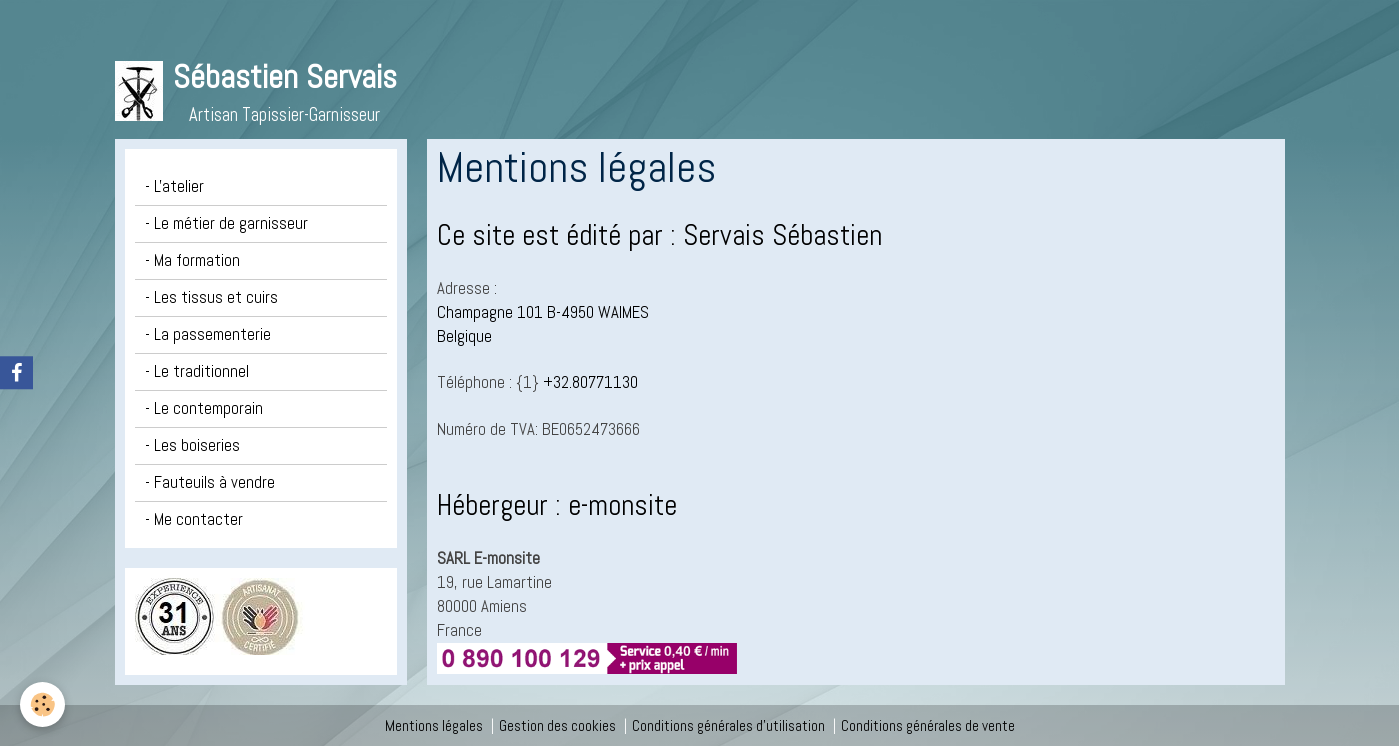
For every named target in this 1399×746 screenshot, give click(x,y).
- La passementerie (208, 334)
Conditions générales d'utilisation (728, 725)
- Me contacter (194, 519)
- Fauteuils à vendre (210, 482)
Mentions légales (434, 725)
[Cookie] (42, 704)
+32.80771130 (590, 382)
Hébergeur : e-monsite (557, 505)
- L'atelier (174, 186)
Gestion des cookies (557, 725)
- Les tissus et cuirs (211, 297)
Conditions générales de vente (928, 725)
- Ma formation (192, 260)
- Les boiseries (192, 445)
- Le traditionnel (197, 371)
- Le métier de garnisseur (226, 223)
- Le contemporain (204, 408)
